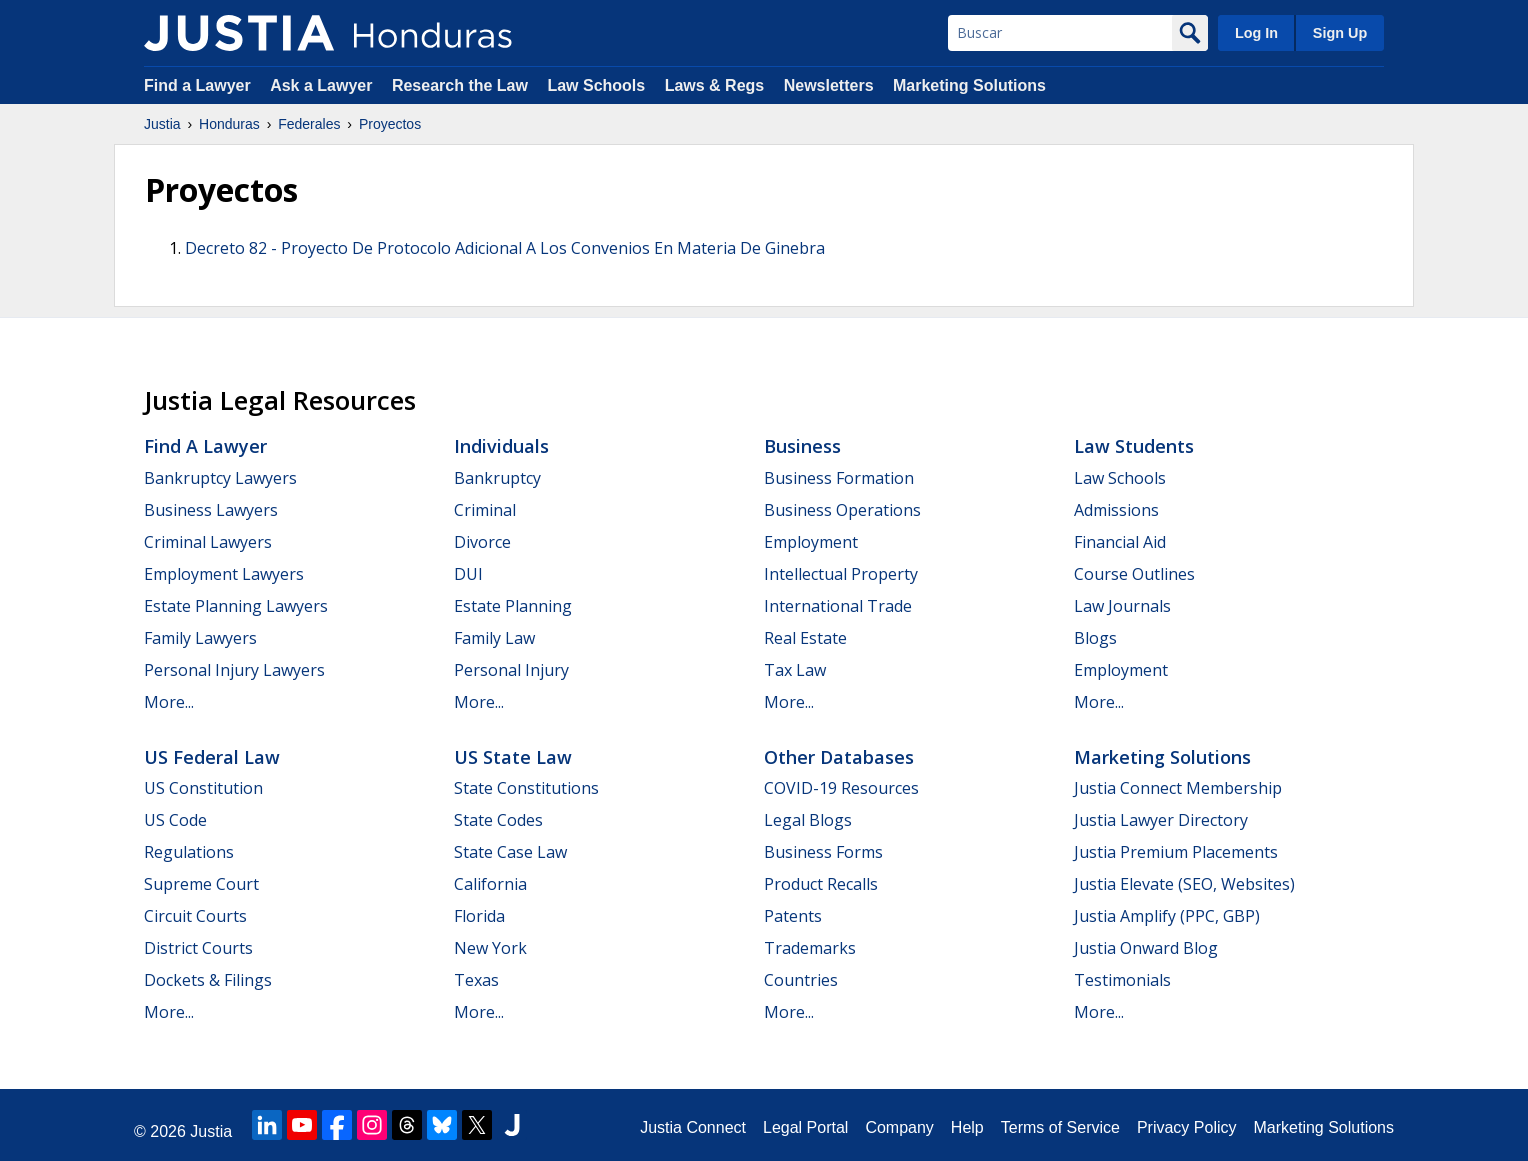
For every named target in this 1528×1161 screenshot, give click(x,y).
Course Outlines (1134, 574)
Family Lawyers (200, 638)
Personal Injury (511, 670)
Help (967, 1127)
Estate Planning (513, 606)
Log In (1256, 33)
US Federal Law (212, 757)
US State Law (513, 757)
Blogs (1095, 638)
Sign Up (1340, 33)
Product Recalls (821, 884)
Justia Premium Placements (1176, 852)
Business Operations (842, 510)
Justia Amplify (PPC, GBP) (1167, 916)
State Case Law (510, 852)
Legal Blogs (808, 820)
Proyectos (390, 124)
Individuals (501, 446)
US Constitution (203, 788)
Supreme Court (201, 884)
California (490, 884)
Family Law (494, 638)
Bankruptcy (497, 478)
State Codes (498, 820)
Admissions (1116, 510)
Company (899, 1127)
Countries (801, 980)
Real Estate (805, 638)
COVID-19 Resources (841, 788)
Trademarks (810, 948)
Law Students (1134, 446)
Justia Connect (693, 1127)
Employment (811, 542)
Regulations (189, 852)
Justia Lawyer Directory (1161, 820)
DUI (468, 574)
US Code (175, 820)
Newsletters (829, 85)
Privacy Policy (1187, 1127)
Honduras (229, 124)
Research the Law (460, 85)
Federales (309, 124)
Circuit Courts (195, 916)
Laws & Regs (715, 85)
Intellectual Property (841, 574)
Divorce (482, 542)
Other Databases (839, 757)
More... (169, 702)
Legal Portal (805, 1127)
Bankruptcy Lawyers (220, 478)
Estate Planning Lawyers (236, 606)
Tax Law (795, 670)
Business (802, 446)
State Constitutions (526, 788)
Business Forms (823, 852)
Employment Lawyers (224, 574)
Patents (793, 916)
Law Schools (596, 85)
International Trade (838, 606)
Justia (162, 124)
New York (490, 948)
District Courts (198, 948)
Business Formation (839, 478)
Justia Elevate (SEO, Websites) (1184, 884)
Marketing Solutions (969, 85)
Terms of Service (1060, 1127)
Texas (476, 980)
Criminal (485, 510)
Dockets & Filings (208, 980)
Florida (479, 916)
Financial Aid (1120, 542)
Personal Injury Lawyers (234, 670)
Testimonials (1122, 980)
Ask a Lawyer (323, 85)
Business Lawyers (211, 510)
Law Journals (1122, 606)
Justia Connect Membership (1178, 788)
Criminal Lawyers (208, 542)
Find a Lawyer (197, 85)
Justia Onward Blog (1146, 948)
